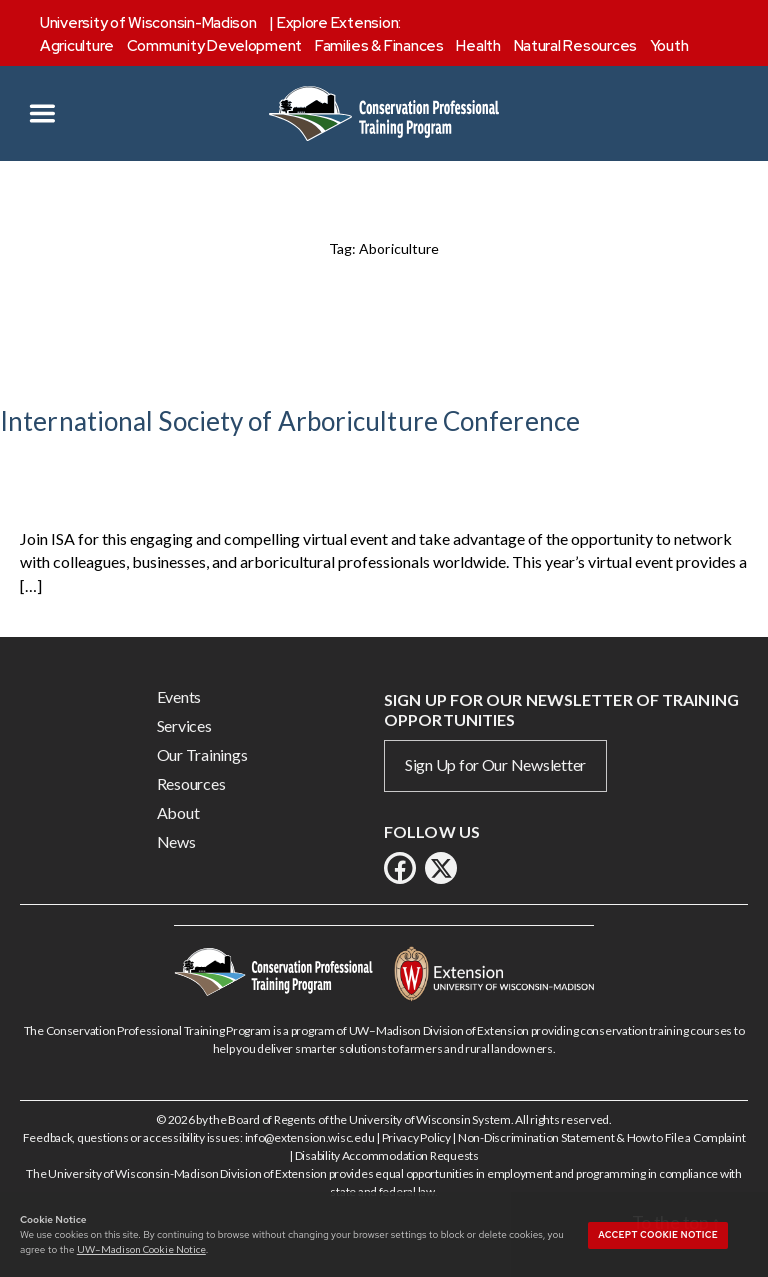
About (178, 812)
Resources (191, 783)
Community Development (214, 46)
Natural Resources (575, 46)
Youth (669, 46)
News (176, 841)
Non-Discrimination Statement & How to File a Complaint (601, 1137)
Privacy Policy (416, 1137)
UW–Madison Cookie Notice (141, 1249)
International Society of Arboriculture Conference (290, 421)
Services (184, 725)
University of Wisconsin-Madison (148, 23)
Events (179, 696)
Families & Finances (379, 46)
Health (478, 46)
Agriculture (77, 46)
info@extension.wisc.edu (310, 1137)
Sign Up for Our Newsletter (495, 764)
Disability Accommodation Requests (387, 1155)
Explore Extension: (339, 23)
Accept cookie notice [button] (658, 1235)
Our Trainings (202, 754)
